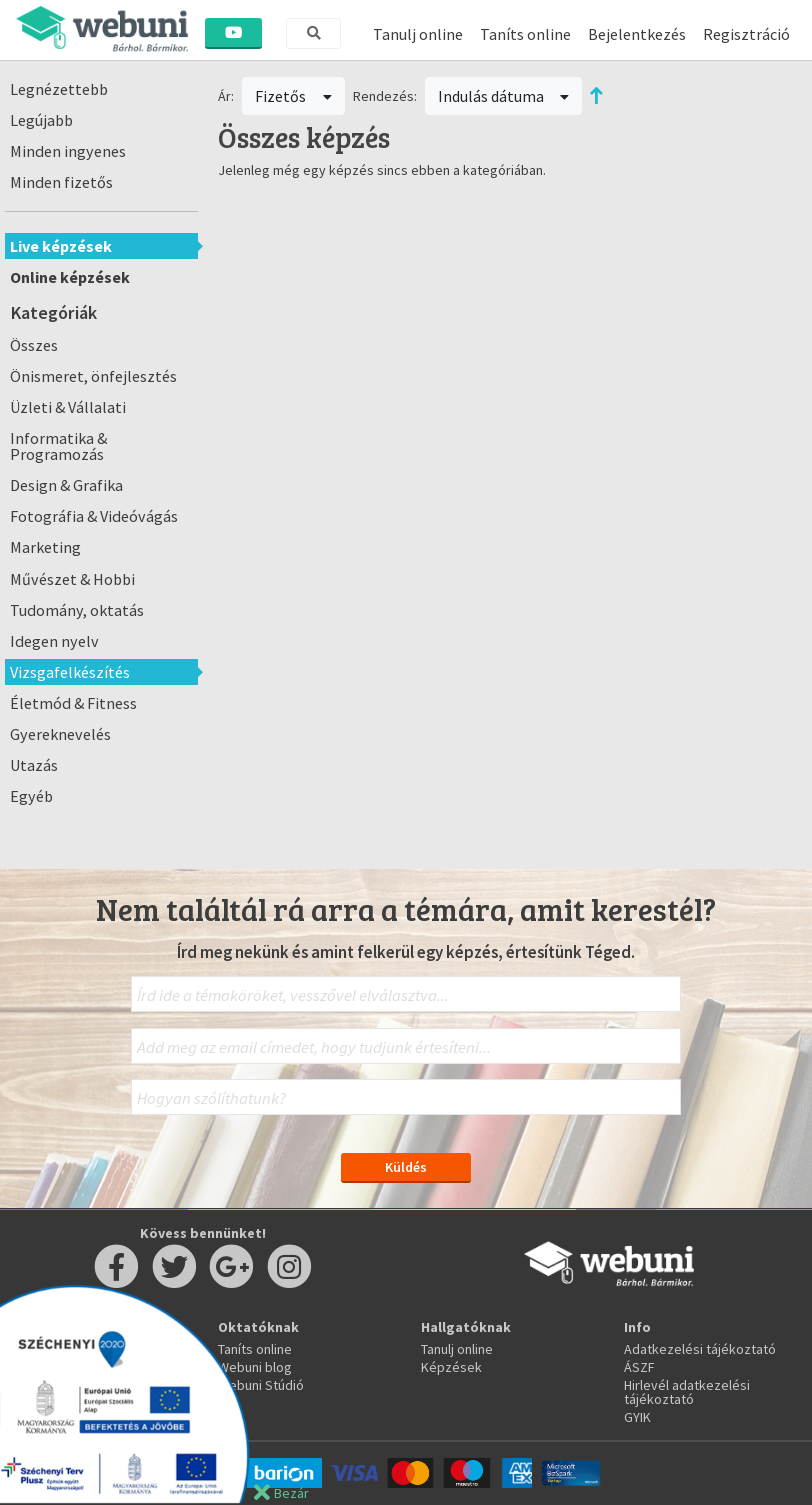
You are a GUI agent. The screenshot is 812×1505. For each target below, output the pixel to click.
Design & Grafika (66, 485)
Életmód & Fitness (73, 703)
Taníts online (525, 34)
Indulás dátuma (504, 96)
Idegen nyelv (54, 641)
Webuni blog (255, 1367)
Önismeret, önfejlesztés (93, 376)
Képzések (451, 1367)
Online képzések (70, 277)
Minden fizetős (61, 182)
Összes (34, 345)
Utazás (34, 765)
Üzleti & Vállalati (68, 407)
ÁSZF (639, 1367)
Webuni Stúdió (261, 1385)
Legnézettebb (59, 89)
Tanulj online (418, 34)
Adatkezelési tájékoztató (700, 1349)
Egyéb (31, 796)
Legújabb (41, 120)
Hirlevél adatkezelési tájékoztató (687, 1392)
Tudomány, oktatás (77, 610)
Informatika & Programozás (58, 446)
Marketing (45, 547)
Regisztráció (746, 34)
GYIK (637, 1417)
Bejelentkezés (637, 34)
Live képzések (61, 246)
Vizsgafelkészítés (70, 672)
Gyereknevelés (60, 734)
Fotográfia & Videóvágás (94, 516)
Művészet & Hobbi (72, 579)
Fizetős (293, 96)
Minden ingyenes (68, 151)
